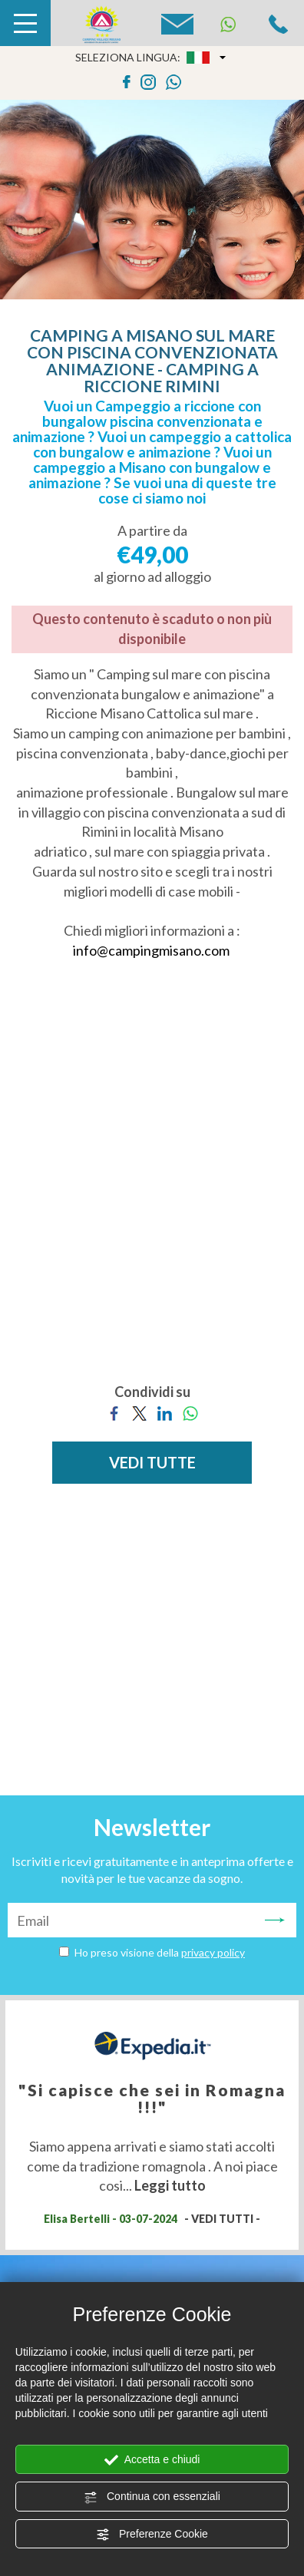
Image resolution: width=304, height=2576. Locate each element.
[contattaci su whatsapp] (173, 80)
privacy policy (213, 1952)
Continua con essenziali (152, 2497)
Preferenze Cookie (152, 2534)
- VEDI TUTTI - (222, 2218)
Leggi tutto (170, 2185)
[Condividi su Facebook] (114, 1411)
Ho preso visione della (159, 1952)
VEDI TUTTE (152, 1462)
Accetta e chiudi (152, 2460)
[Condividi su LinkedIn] (164, 1411)
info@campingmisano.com (151, 950)
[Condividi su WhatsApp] (190, 1411)
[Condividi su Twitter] (139, 1411)
